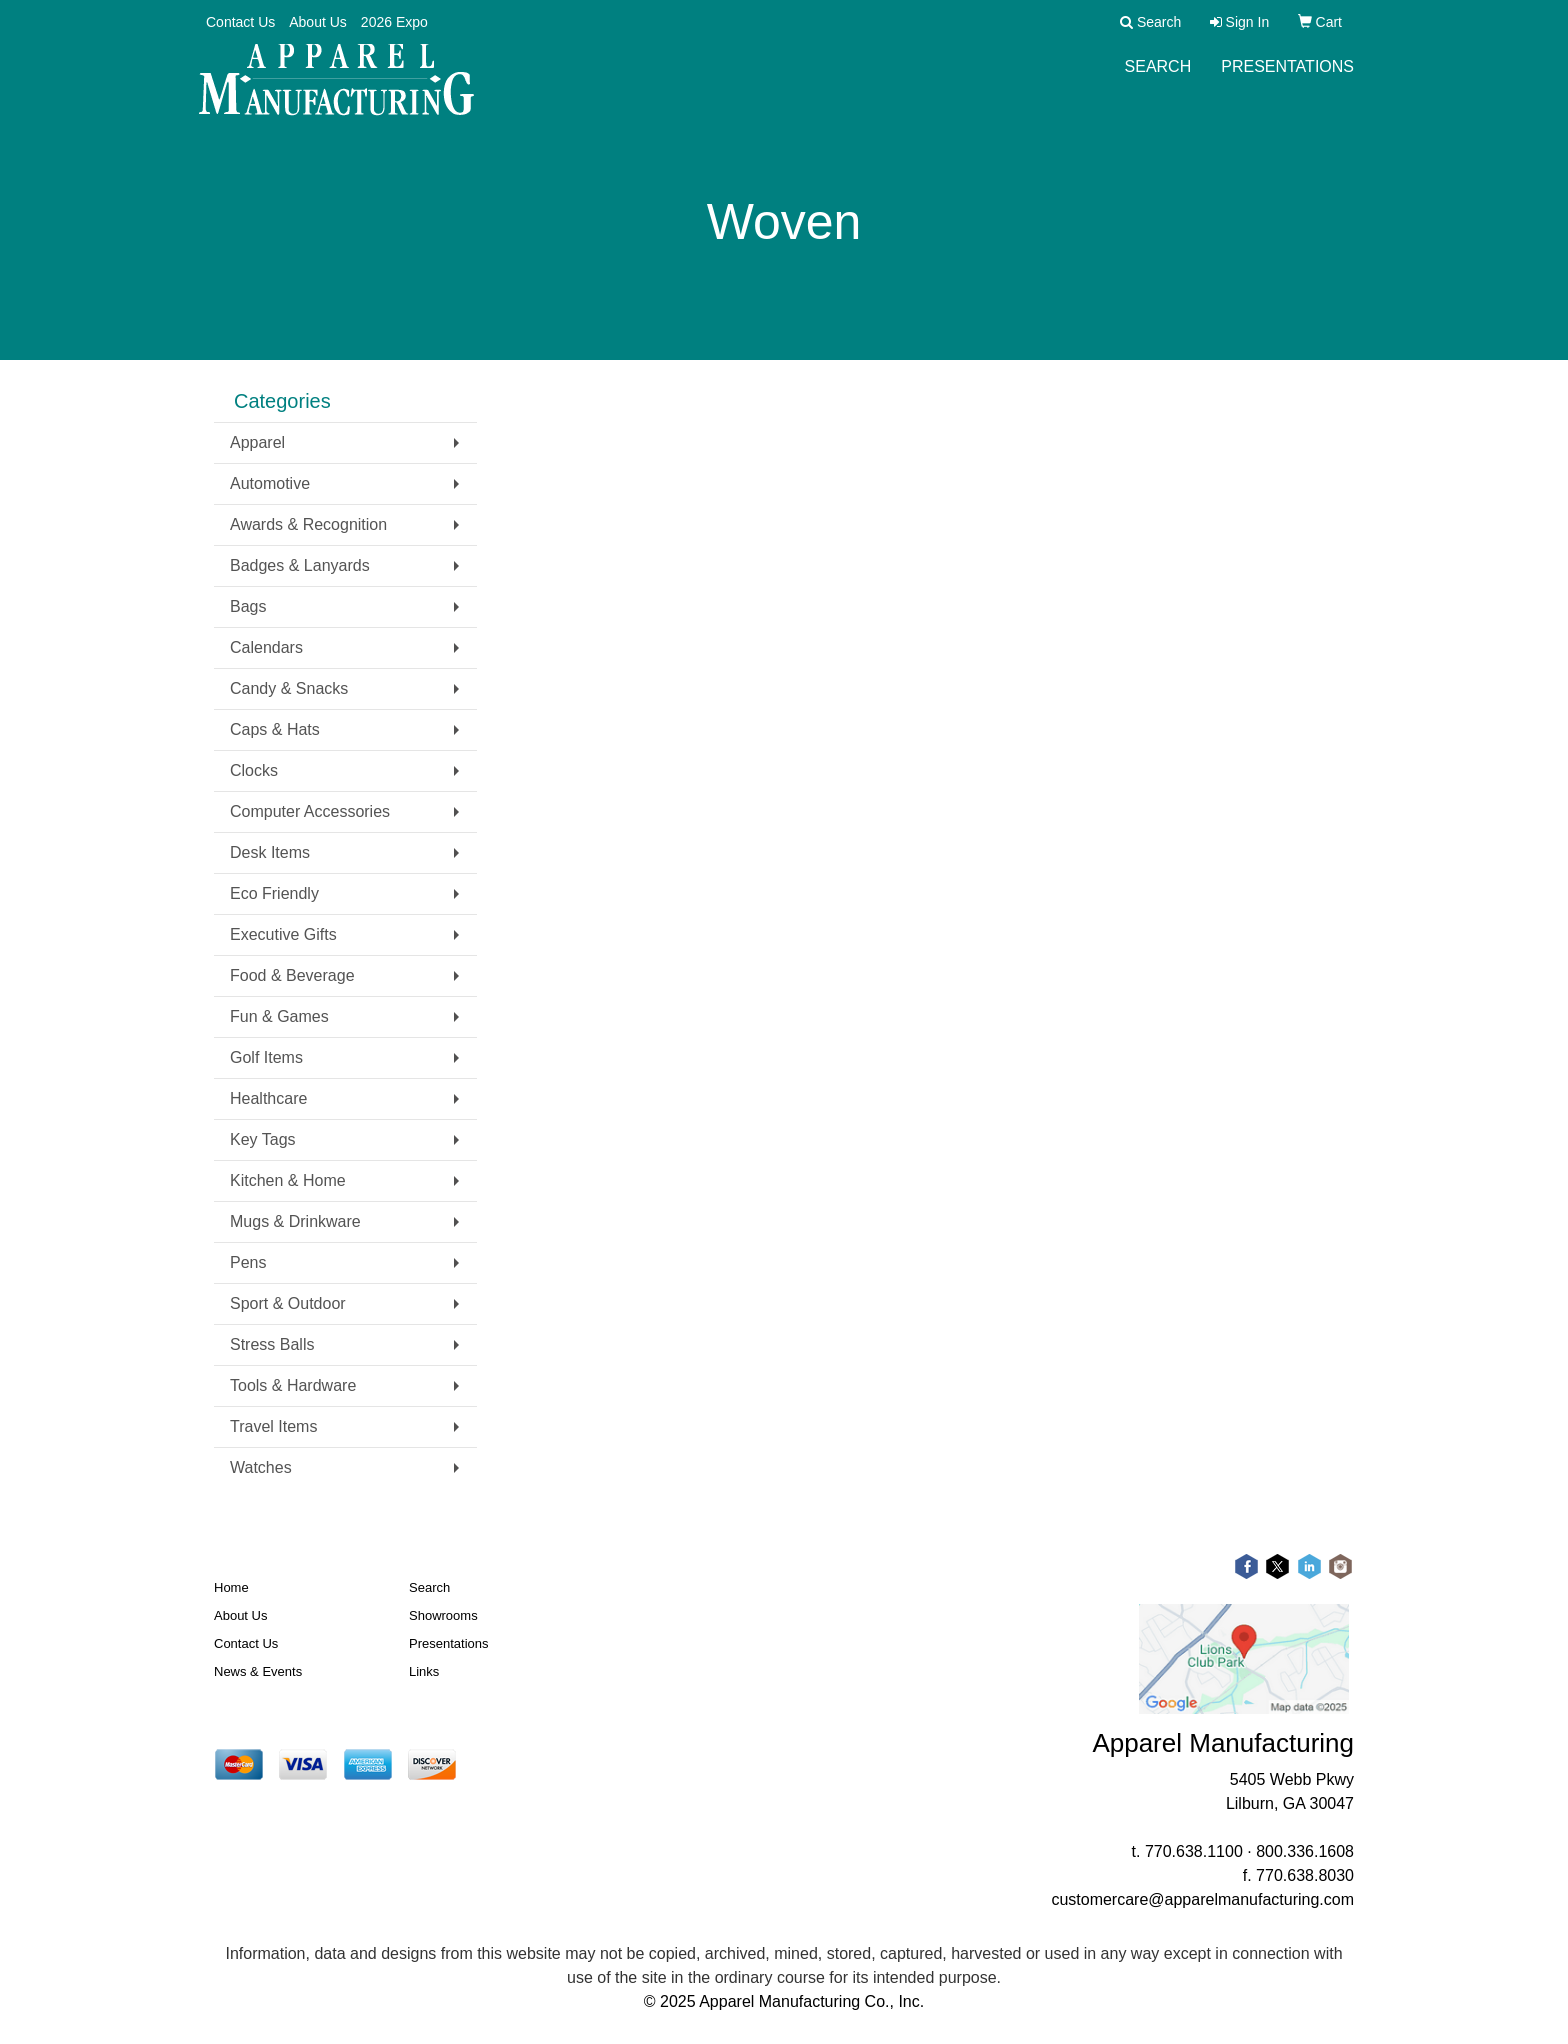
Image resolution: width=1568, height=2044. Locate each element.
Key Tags (263, 1139)
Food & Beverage (292, 975)
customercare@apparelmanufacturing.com (1202, 1899)
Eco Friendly (274, 893)
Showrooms (443, 1615)
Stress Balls (272, 1344)
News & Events (258, 1671)
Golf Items (266, 1057)
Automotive (270, 483)
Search (1158, 79)
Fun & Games (279, 1016)
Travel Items (273, 1426)
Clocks (254, 770)
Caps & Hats (275, 729)
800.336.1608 (1305, 1851)
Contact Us (240, 22)
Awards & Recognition (308, 524)
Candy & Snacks (289, 688)
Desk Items (270, 852)
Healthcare (268, 1098)
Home (231, 1587)
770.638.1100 (1194, 1851)
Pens (248, 1262)
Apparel (257, 442)
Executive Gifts (283, 934)
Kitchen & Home (288, 1180)
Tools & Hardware (293, 1385)
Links (424, 1671)
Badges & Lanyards (300, 565)
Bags (248, 606)
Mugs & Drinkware (295, 1221)
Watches (261, 1467)
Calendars (266, 647)
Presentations (1287, 79)
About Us (318, 22)
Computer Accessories (310, 811)
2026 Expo (394, 22)
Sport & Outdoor (288, 1303)
